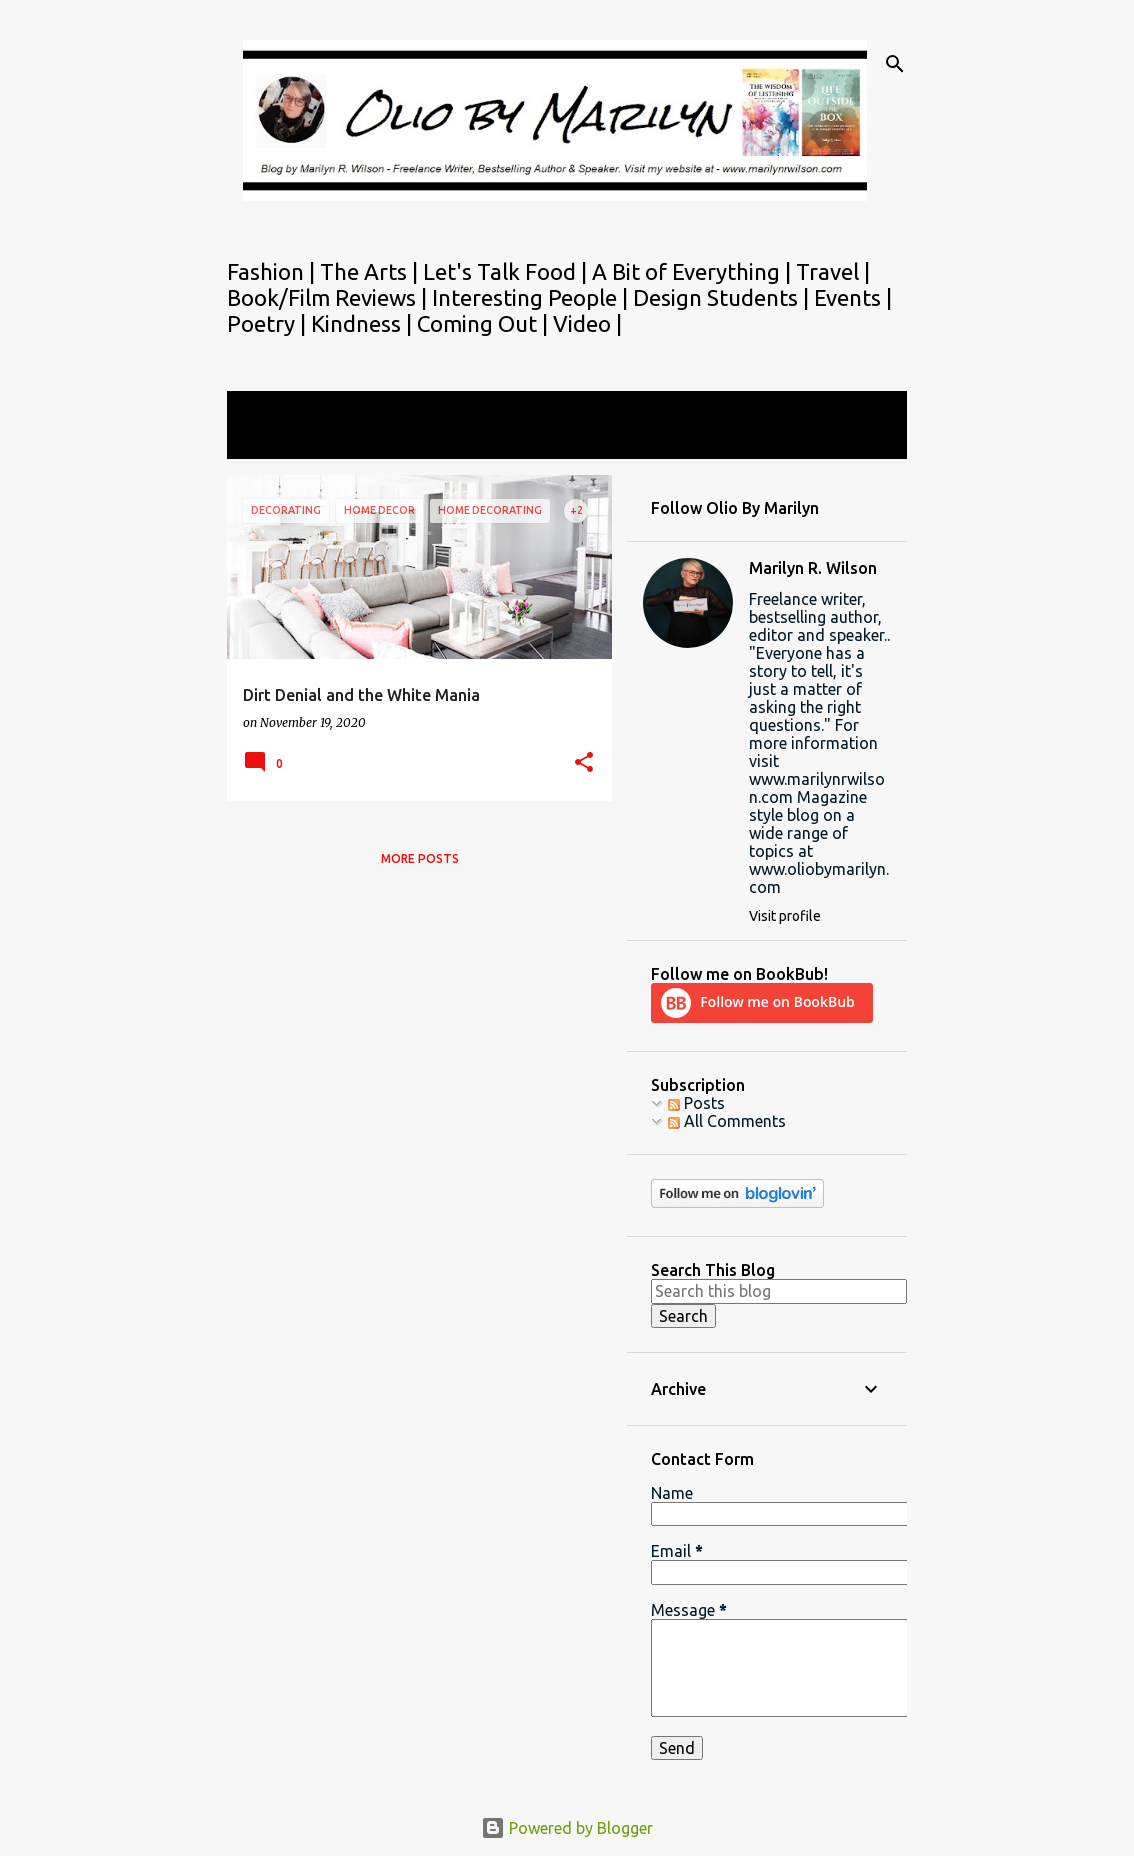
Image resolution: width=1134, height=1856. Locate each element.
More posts (420, 858)
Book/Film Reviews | (329, 297)
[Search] (895, 64)
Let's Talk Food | (507, 271)
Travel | (833, 271)
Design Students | (723, 297)
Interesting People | (532, 297)
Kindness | (364, 323)
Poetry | (269, 323)
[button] (584, 763)
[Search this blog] (779, 1291)
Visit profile (785, 916)
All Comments (727, 1121)
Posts (696, 1103)
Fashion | (273, 271)
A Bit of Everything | (694, 271)
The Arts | (371, 271)
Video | (587, 323)
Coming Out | (485, 323)
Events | (853, 297)
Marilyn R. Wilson (813, 568)
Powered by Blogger (567, 1828)
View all (269, 440)
